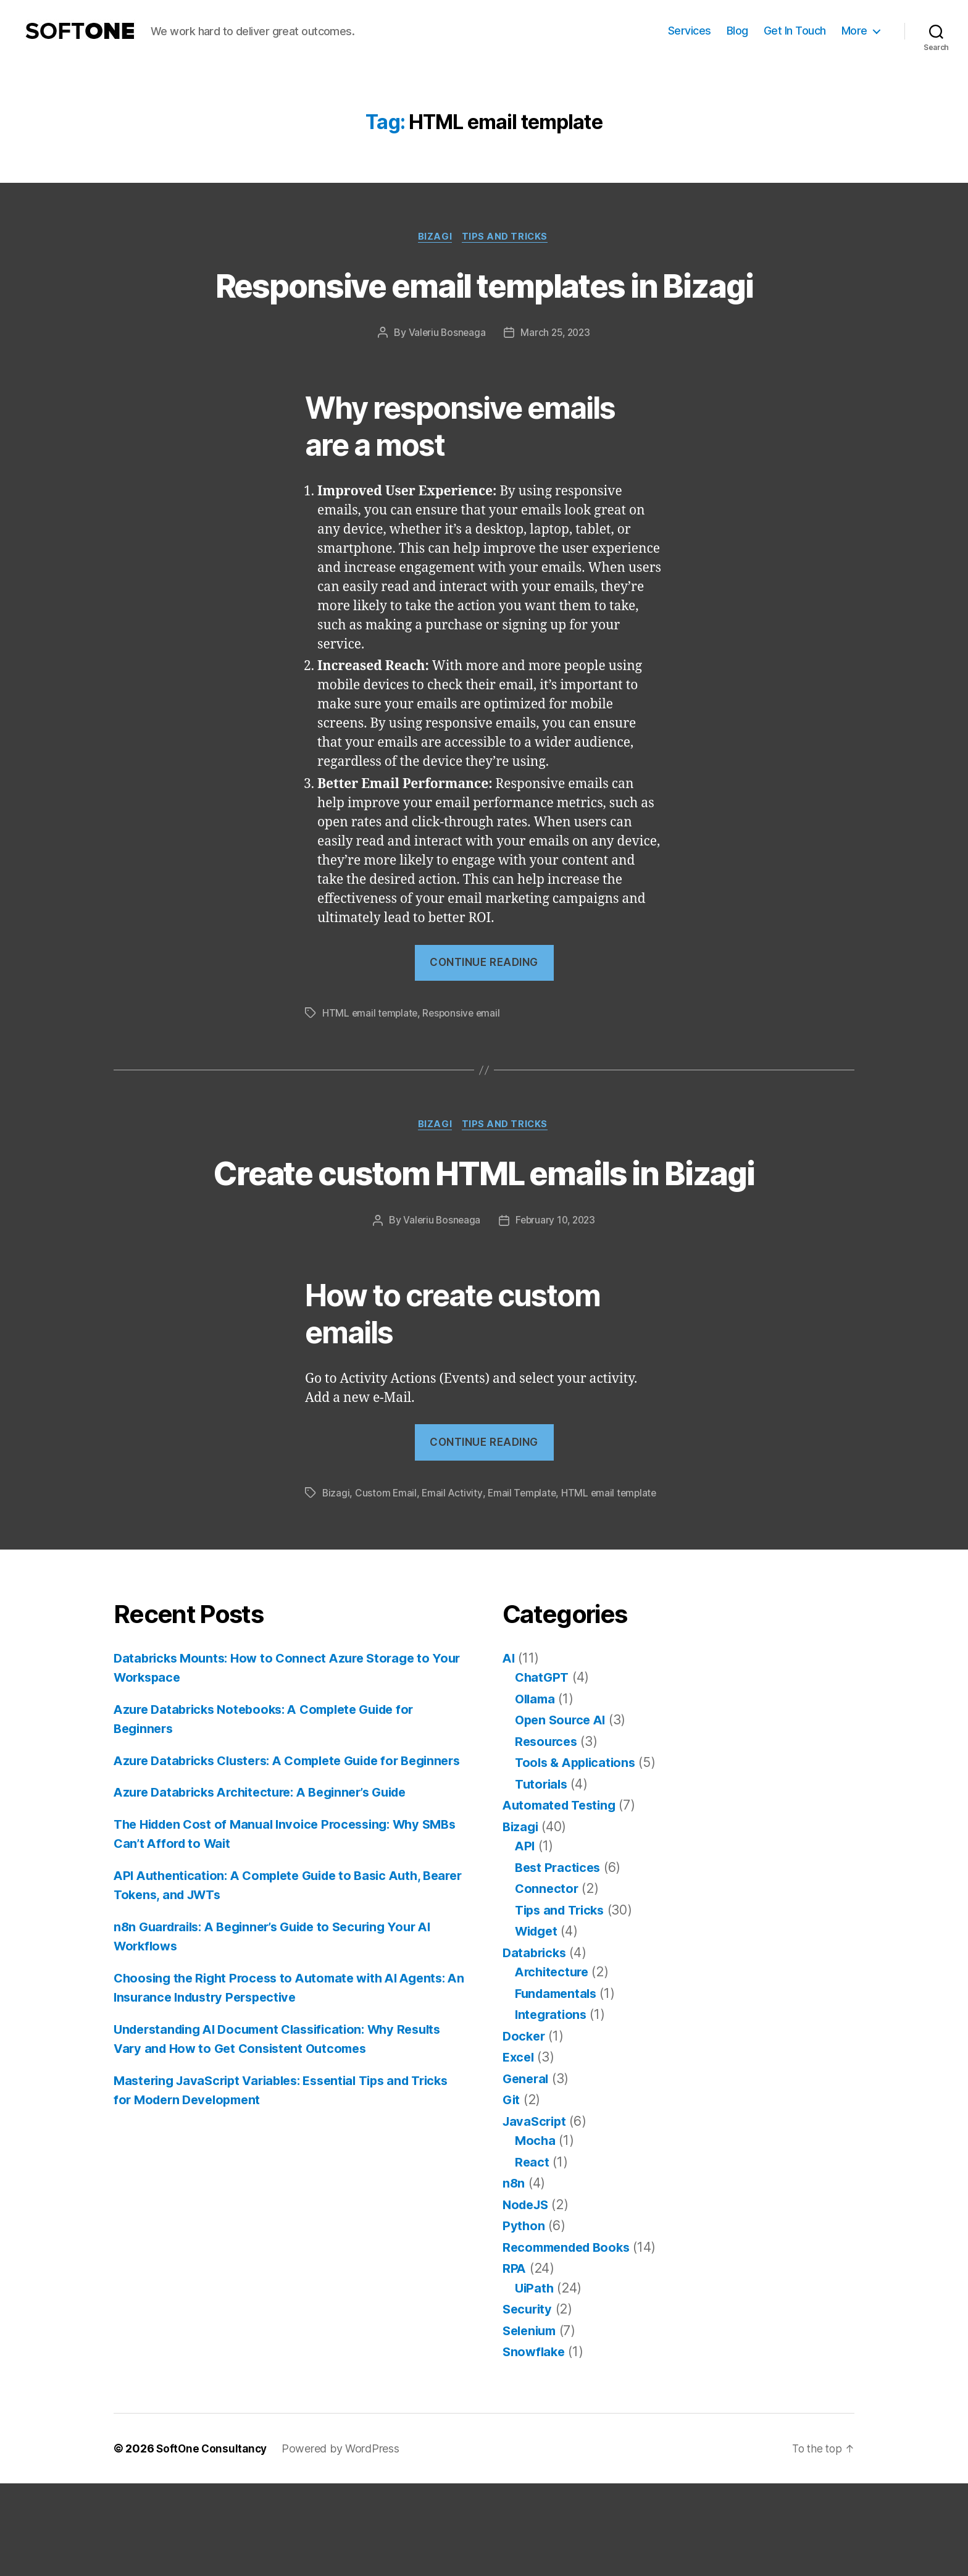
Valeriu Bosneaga (445, 379)
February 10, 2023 (556, 1313)
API (525, 1938)
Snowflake (535, 2444)
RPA (515, 2360)
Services (689, 30)
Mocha (536, 2233)
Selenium (532, 2423)
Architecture (554, 2064)
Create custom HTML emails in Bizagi (484, 1241)
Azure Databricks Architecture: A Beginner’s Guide (270, 1904)
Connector (547, 1981)
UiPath (535, 2380)
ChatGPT (543, 1769)
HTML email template (371, 1059)
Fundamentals (558, 2086)
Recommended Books (570, 2339)
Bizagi (434, 237)
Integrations (552, 2107)
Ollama (536, 1791)
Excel (519, 2149)
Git (512, 2192)
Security (529, 2401)
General (527, 2171)
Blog (737, 30)
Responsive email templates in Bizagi (484, 307)
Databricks (536, 2045)
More (854, 30)
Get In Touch (795, 30)
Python (524, 2318)
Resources (548, 1834)
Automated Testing (562, 1897)
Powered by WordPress (344, 2541)
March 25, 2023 (556, 379)
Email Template (525, 1585)
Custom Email (387, 1585)
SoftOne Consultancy (213, 2541)
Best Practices (559, 1960)
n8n (514, 2275)
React (532, 2254)
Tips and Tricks (507, 237)
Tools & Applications (578, 1855)
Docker (525, 2128)
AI (509, 1750)
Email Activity (453, 1585)
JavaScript (536, 2213)
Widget (538, 2023)
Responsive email (464, 1059)
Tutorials (542, 1876)
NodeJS (527, 2297)
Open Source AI (563, 1812)
